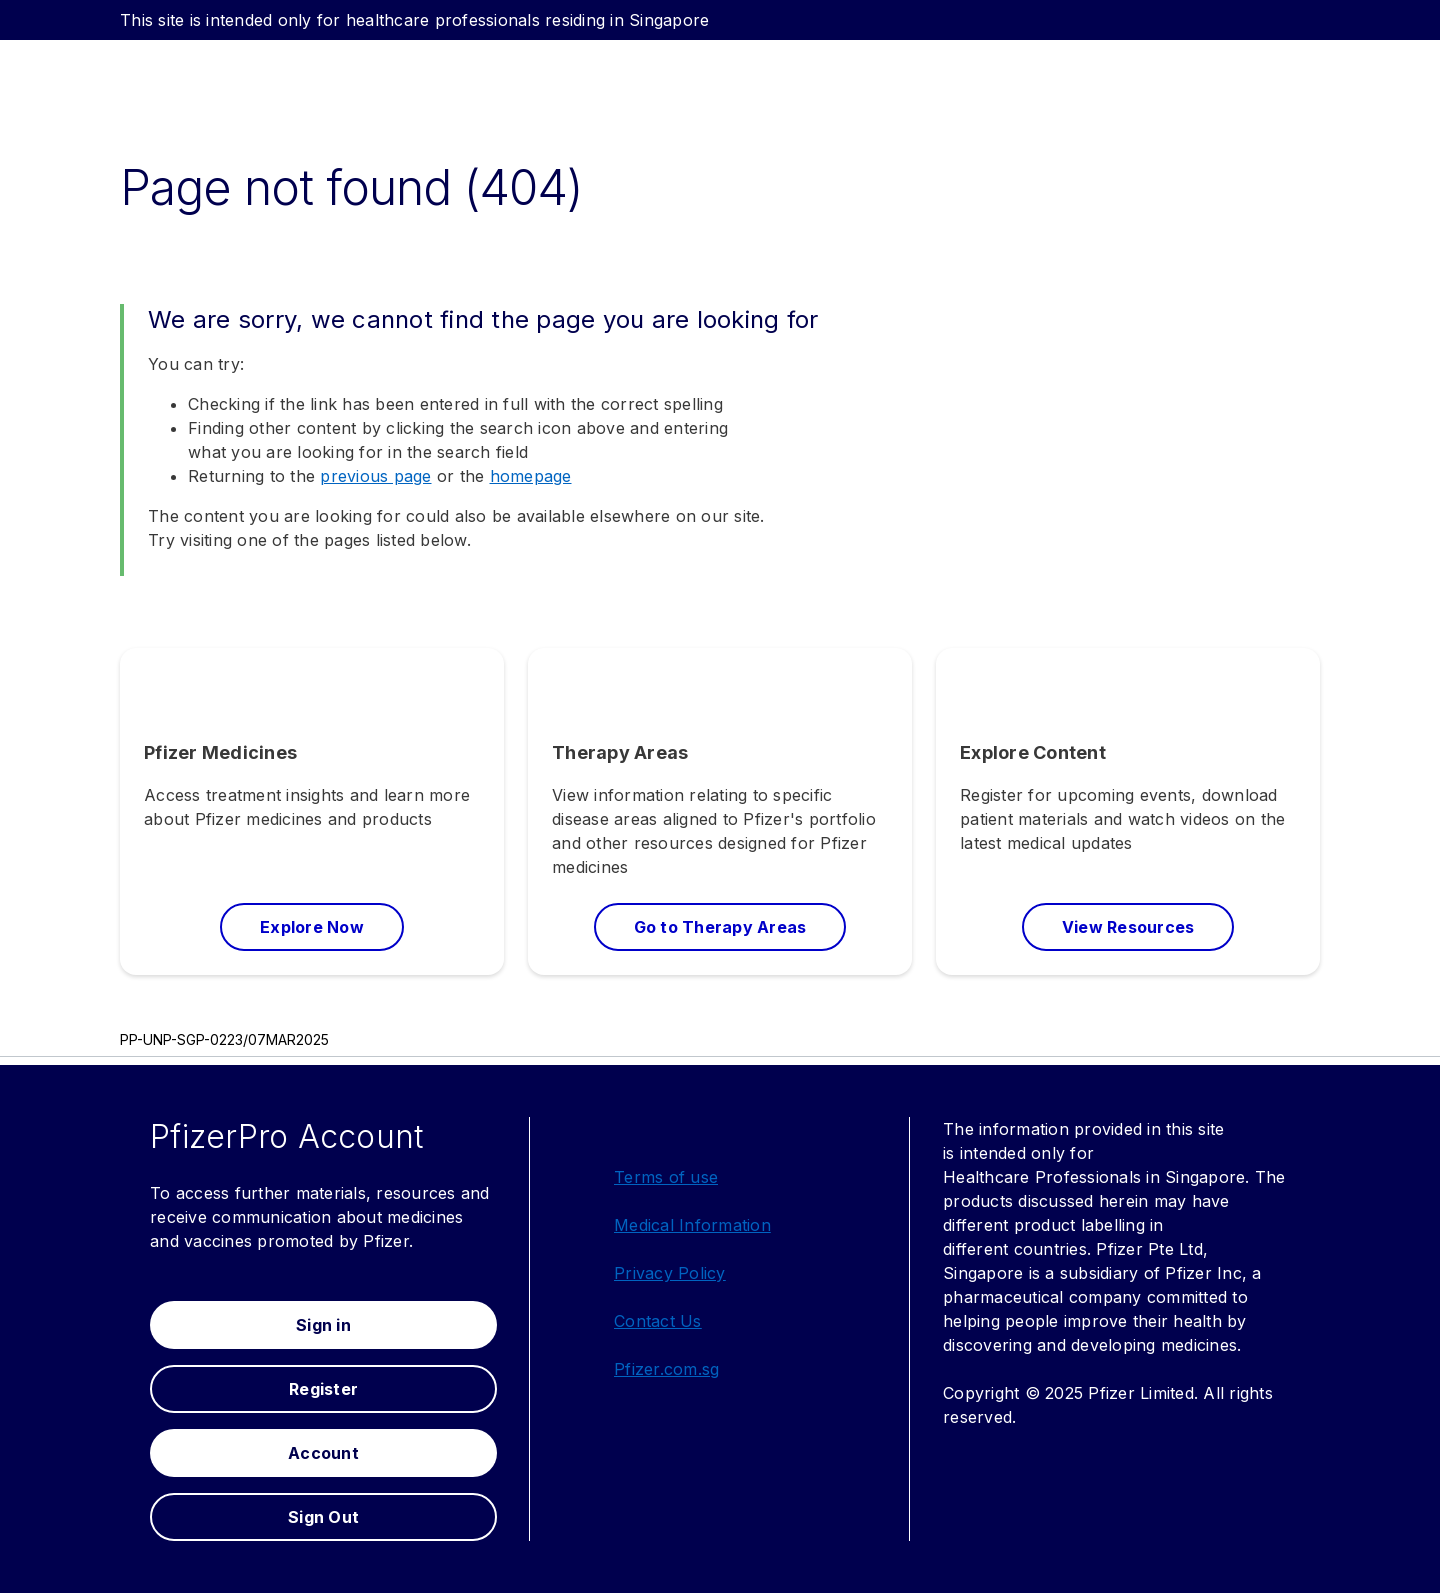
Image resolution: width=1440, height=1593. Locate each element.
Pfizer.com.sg (666, 1369)
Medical (646, 1225)
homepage (531, 476)
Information (725, 1225)
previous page (375, 476)
